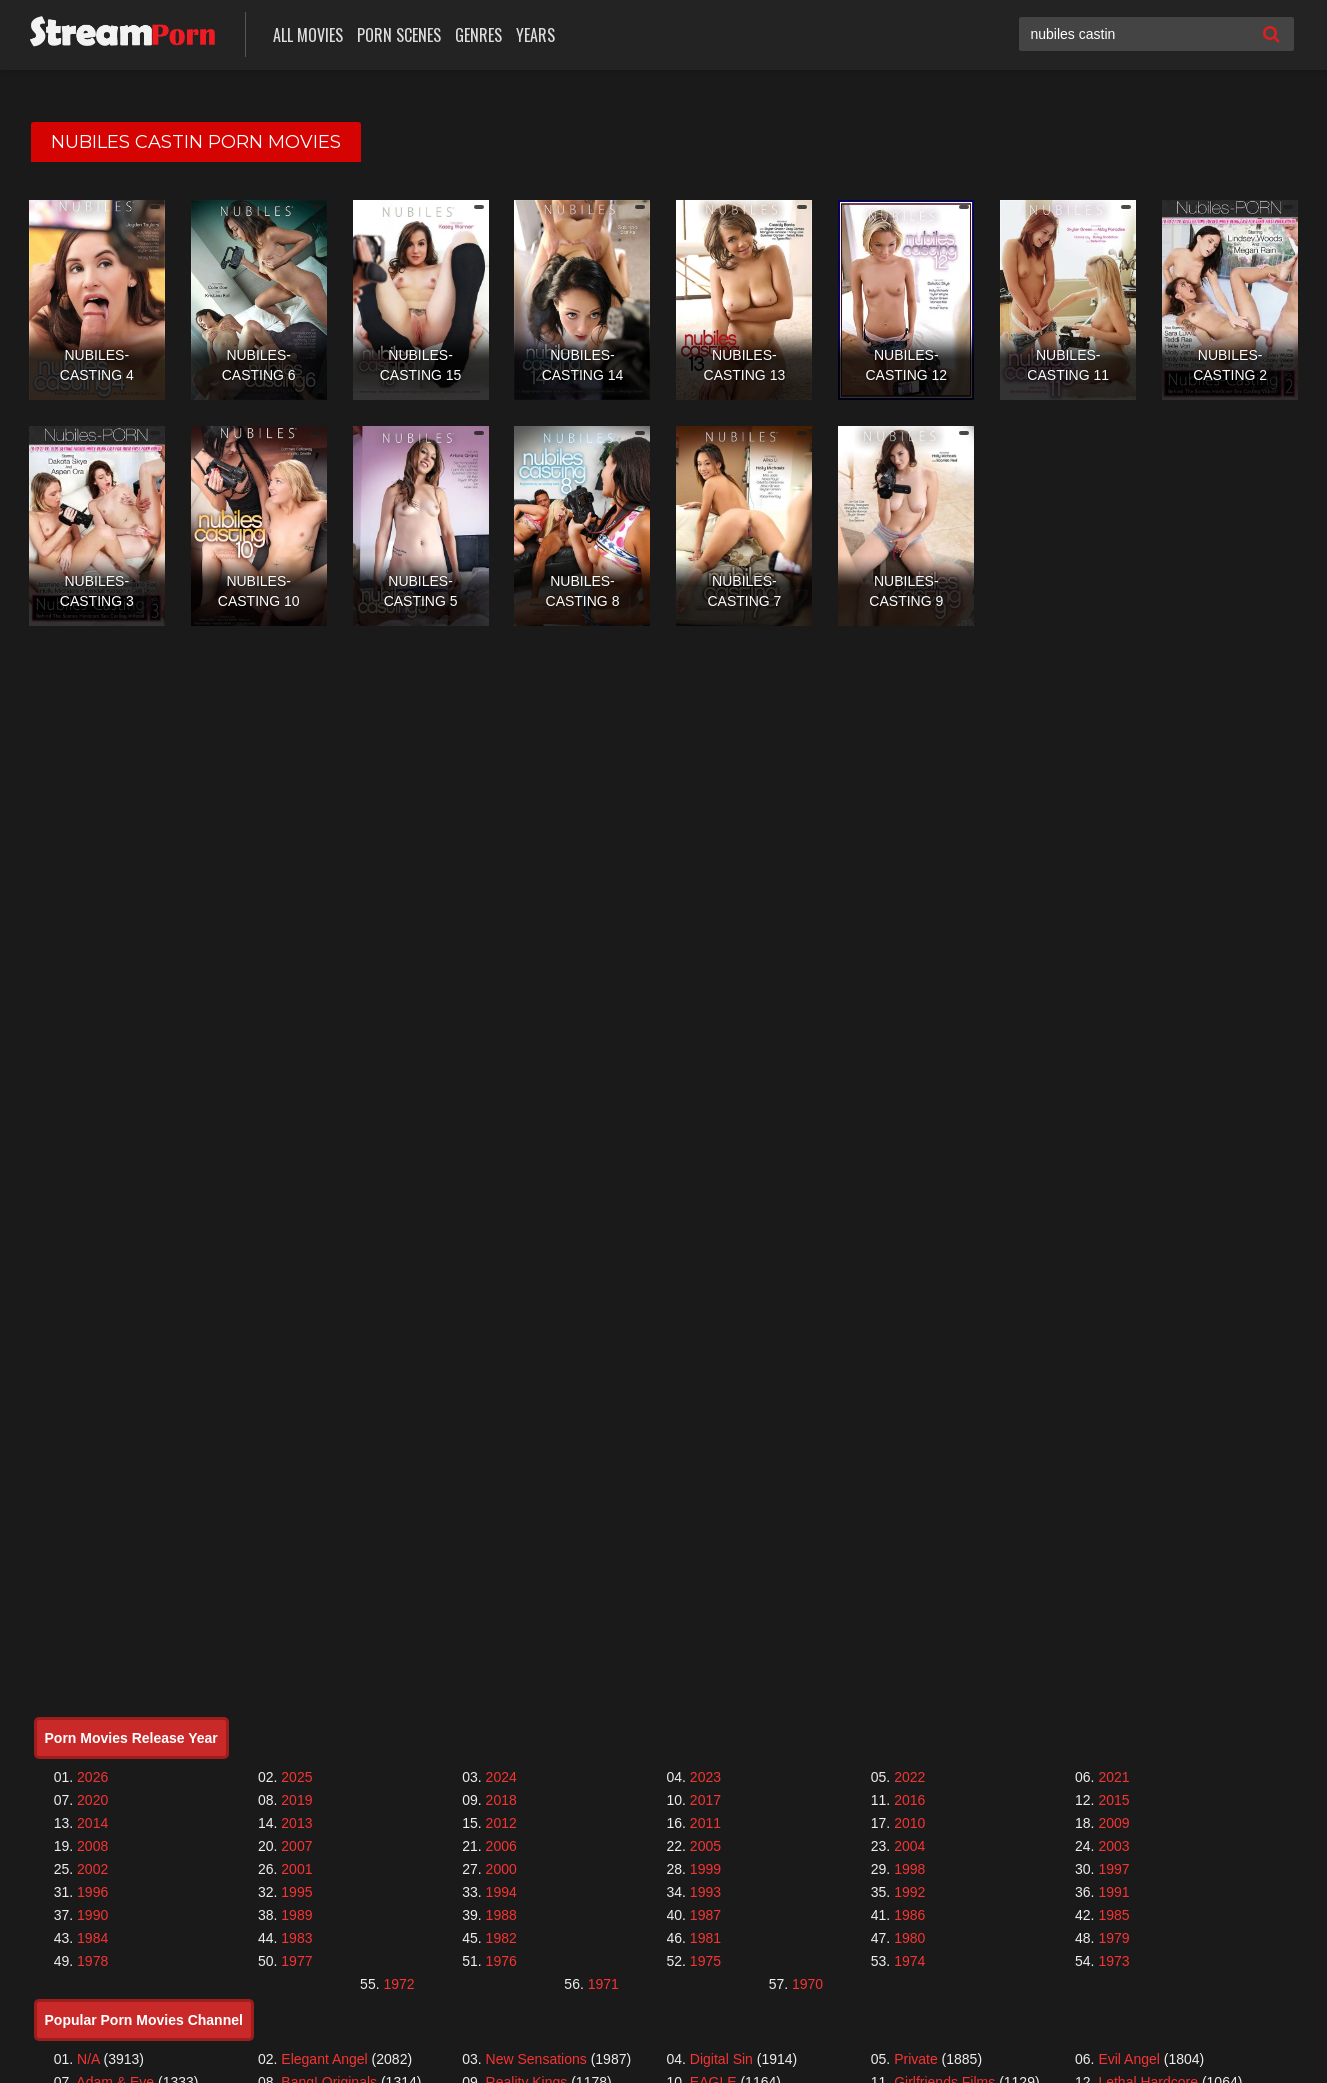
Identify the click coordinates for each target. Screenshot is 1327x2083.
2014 (92, 1823)
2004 (909, 1846)
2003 (1113, 1846)
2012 (501, 1823)
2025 (296, 1777)
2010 (909, 1823)
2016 (909, 1800)
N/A (88, 2059)
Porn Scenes (399, 35)
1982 (501, 1938)
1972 (398, 1984)
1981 (705, 1938)
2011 (705, 1823)
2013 (296, 1823)
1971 (603, 1984)
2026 (92, 1777)
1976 (501, 1961)
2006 (501, 1846)
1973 (1113, 1961)
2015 (1113, 1800)
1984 (92, 1938)
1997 (1113, 1869)
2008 (92, 1846)
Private (916, 2059)
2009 (1113, 1823)
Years (535, 35)
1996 (92, 1892)
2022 (909, 1777)
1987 (705, 1915)
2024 (501, 1777)
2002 (92, 1869)
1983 (296, 1938)
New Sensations (536, 2059)
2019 (296, 1800)
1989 (296, 1915)
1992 (909, 1892)
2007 (296, 1846)
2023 (705, 1777)
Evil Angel (1128, 2059)
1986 (909, 1915)
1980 (909, 1938)
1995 (296, 1892)
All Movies (308, 35)
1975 (705, 1961)
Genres (478, 35)
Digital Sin (721, 2059)
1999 (705, 1869)
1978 (92, 1961)
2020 (92, 1800)
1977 (296, 1961)
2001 (296, 1869)
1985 (1113, 1915)
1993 (705, 1892)
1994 (501, 1892)
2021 (1113, 1777)
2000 (501, 1869)
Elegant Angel (324, 2059)
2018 (501, 1800)
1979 (1113, 1938)
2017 (705, 1800)
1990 (92, 1915)
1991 (1113, 1892)
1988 (501, 1915)
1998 (909, 1869)
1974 (909, 1961)
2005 (705, 1846)
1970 (807, 1984)
